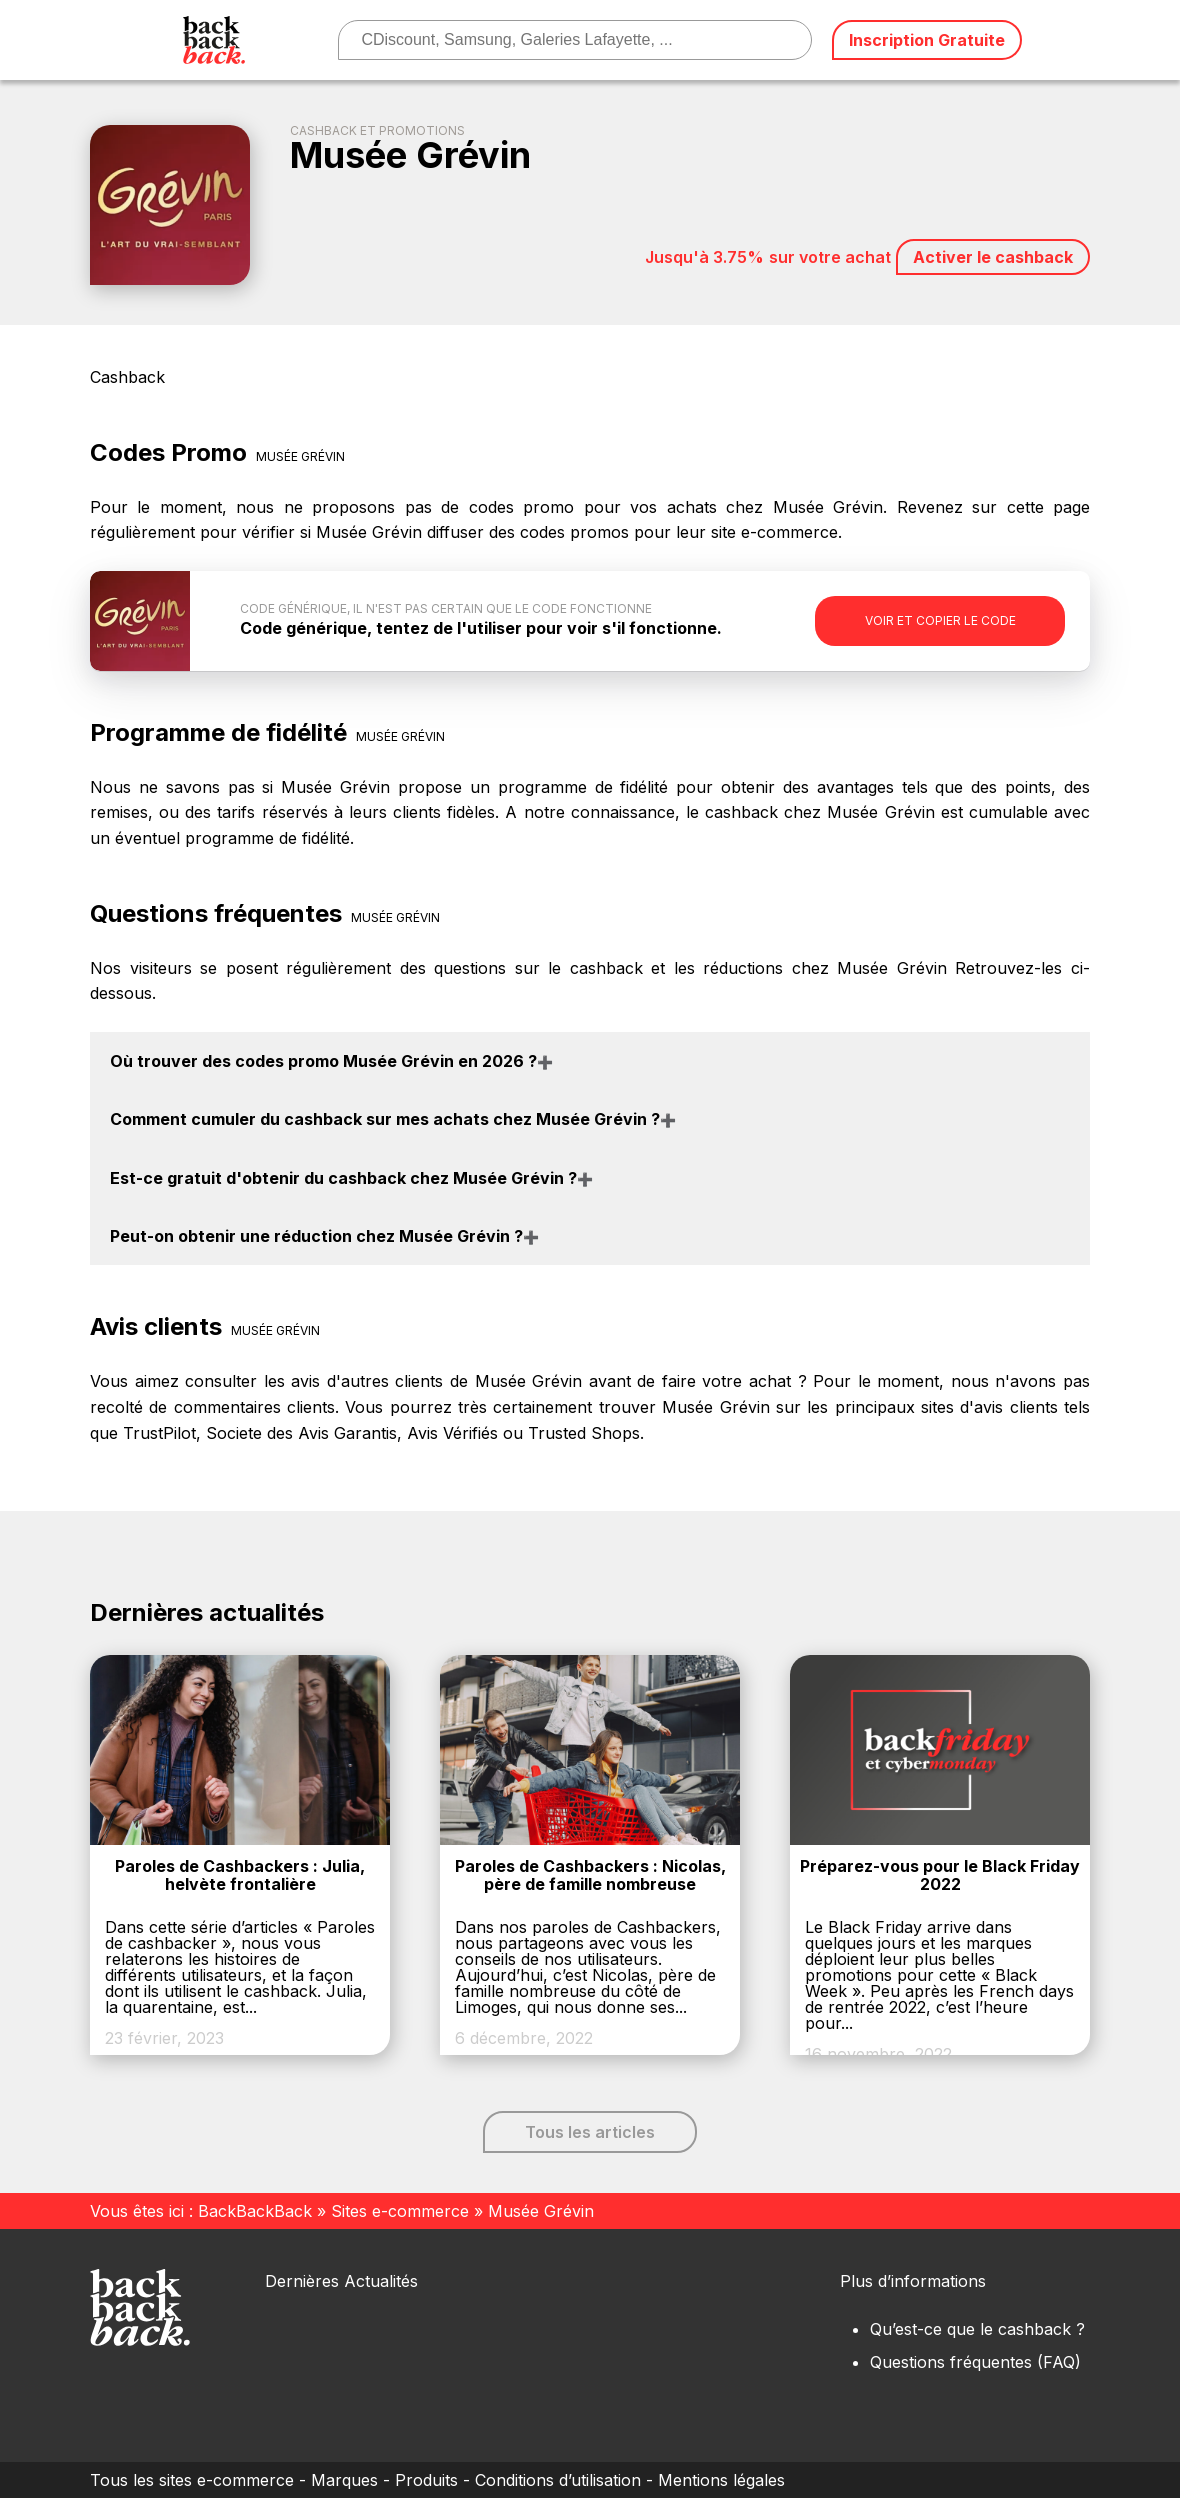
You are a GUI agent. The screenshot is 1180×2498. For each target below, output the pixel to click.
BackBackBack (255, 2211)
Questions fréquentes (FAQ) (975, 2362)
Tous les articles (590, 2132)
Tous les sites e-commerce (192, 2480)
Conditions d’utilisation (558, 2480)
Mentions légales (721, 2480)
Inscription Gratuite (927, 40)
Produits (426, 2480)
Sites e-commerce (400, 2211)
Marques (344, 2480)
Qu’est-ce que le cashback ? (977, 2329)
